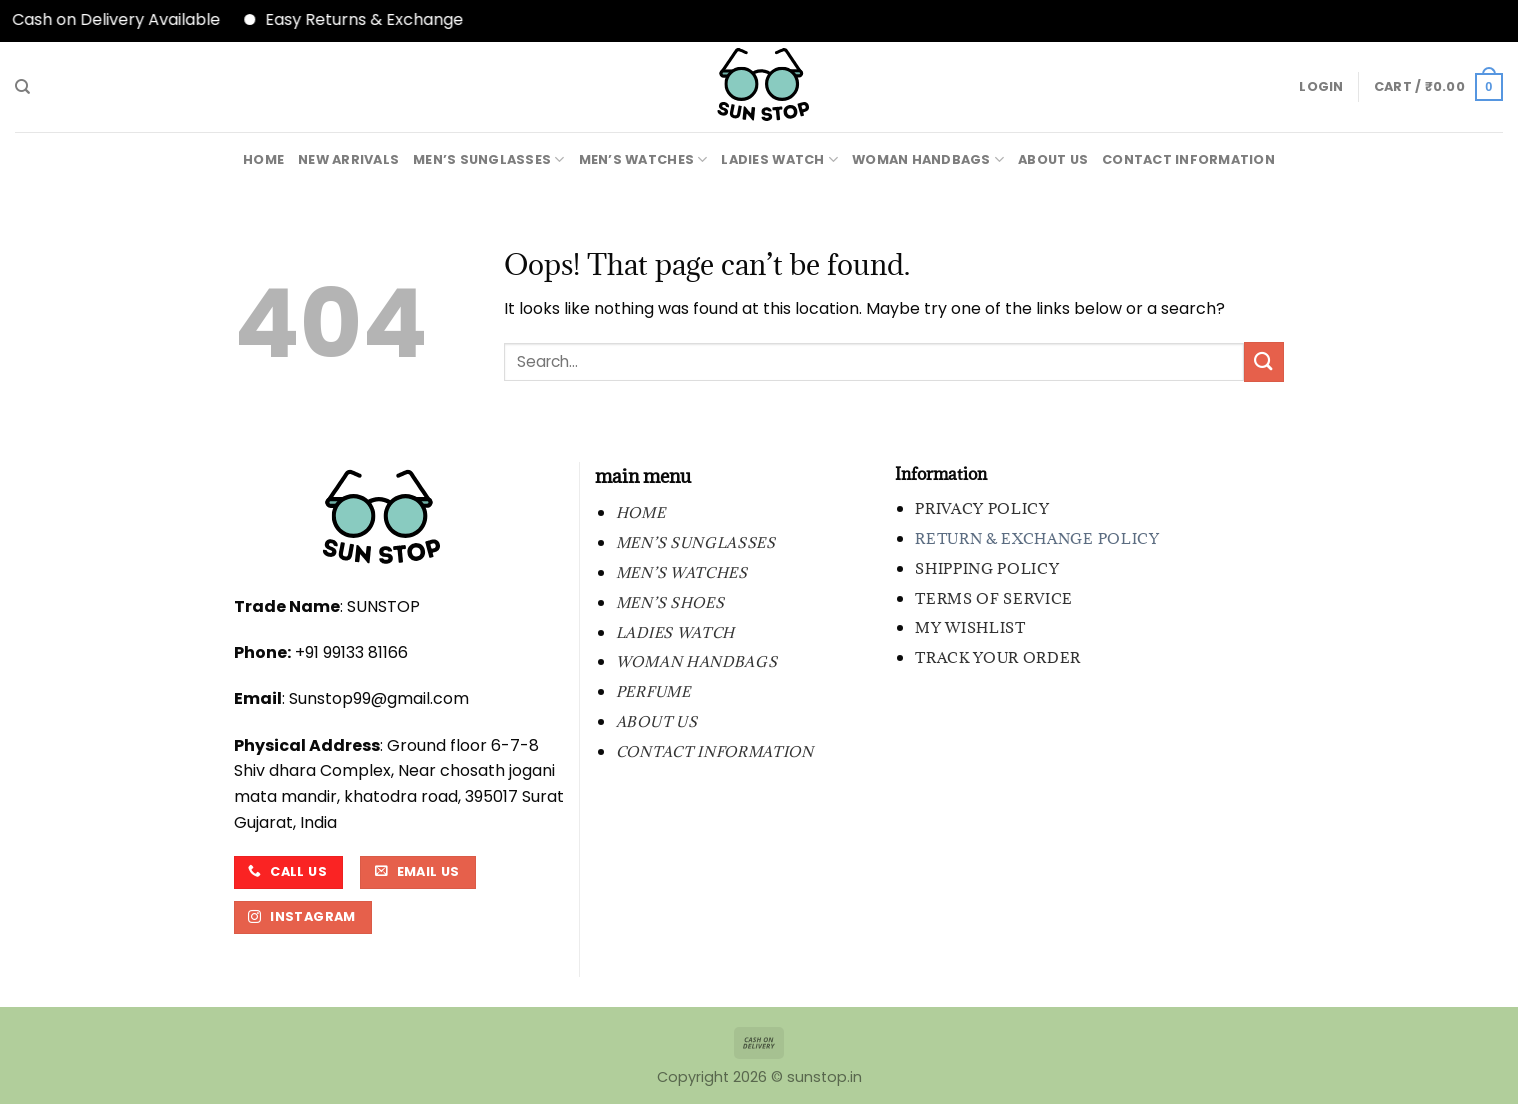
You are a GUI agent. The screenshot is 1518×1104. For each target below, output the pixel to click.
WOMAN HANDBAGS (928, 159)
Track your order (998, 657)
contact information (1188, 159)
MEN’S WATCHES (643, 159)
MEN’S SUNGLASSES (489, 159)
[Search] (22, 87)
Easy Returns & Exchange (377, 19)
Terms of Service (994, 598)
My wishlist (970, 627)
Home (263, 159)
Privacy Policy (982, 508)
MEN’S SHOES (670, 602)
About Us (1053, 159)
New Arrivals (348, 159)
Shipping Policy (987, 568)
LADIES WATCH (779, 159)
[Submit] (1264, 361)
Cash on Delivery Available (129, 19)
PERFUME (653, 691)
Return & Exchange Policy (1037, 538)
